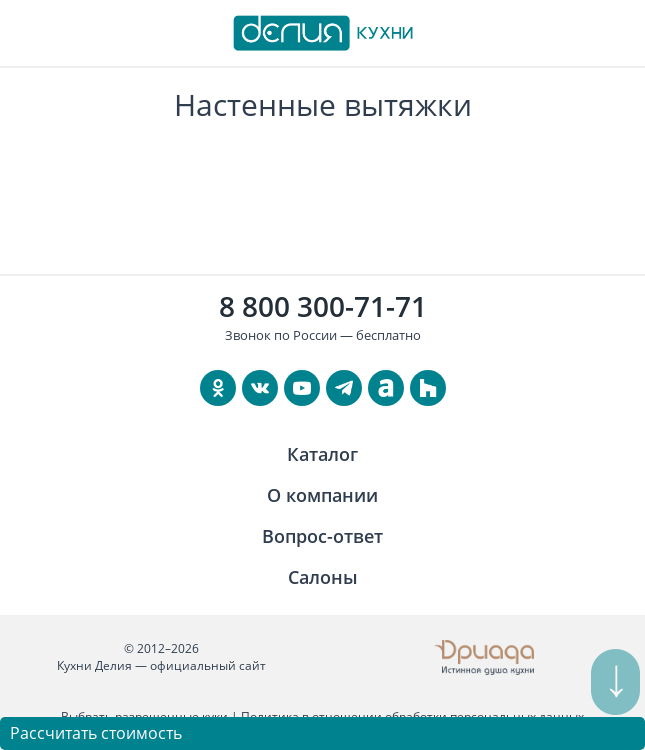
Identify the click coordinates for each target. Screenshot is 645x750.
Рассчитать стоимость (96, 733)
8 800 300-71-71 (323, 306)
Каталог (322, 454)
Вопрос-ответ (322, 536)
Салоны (323, 577)
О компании (322, 495)
